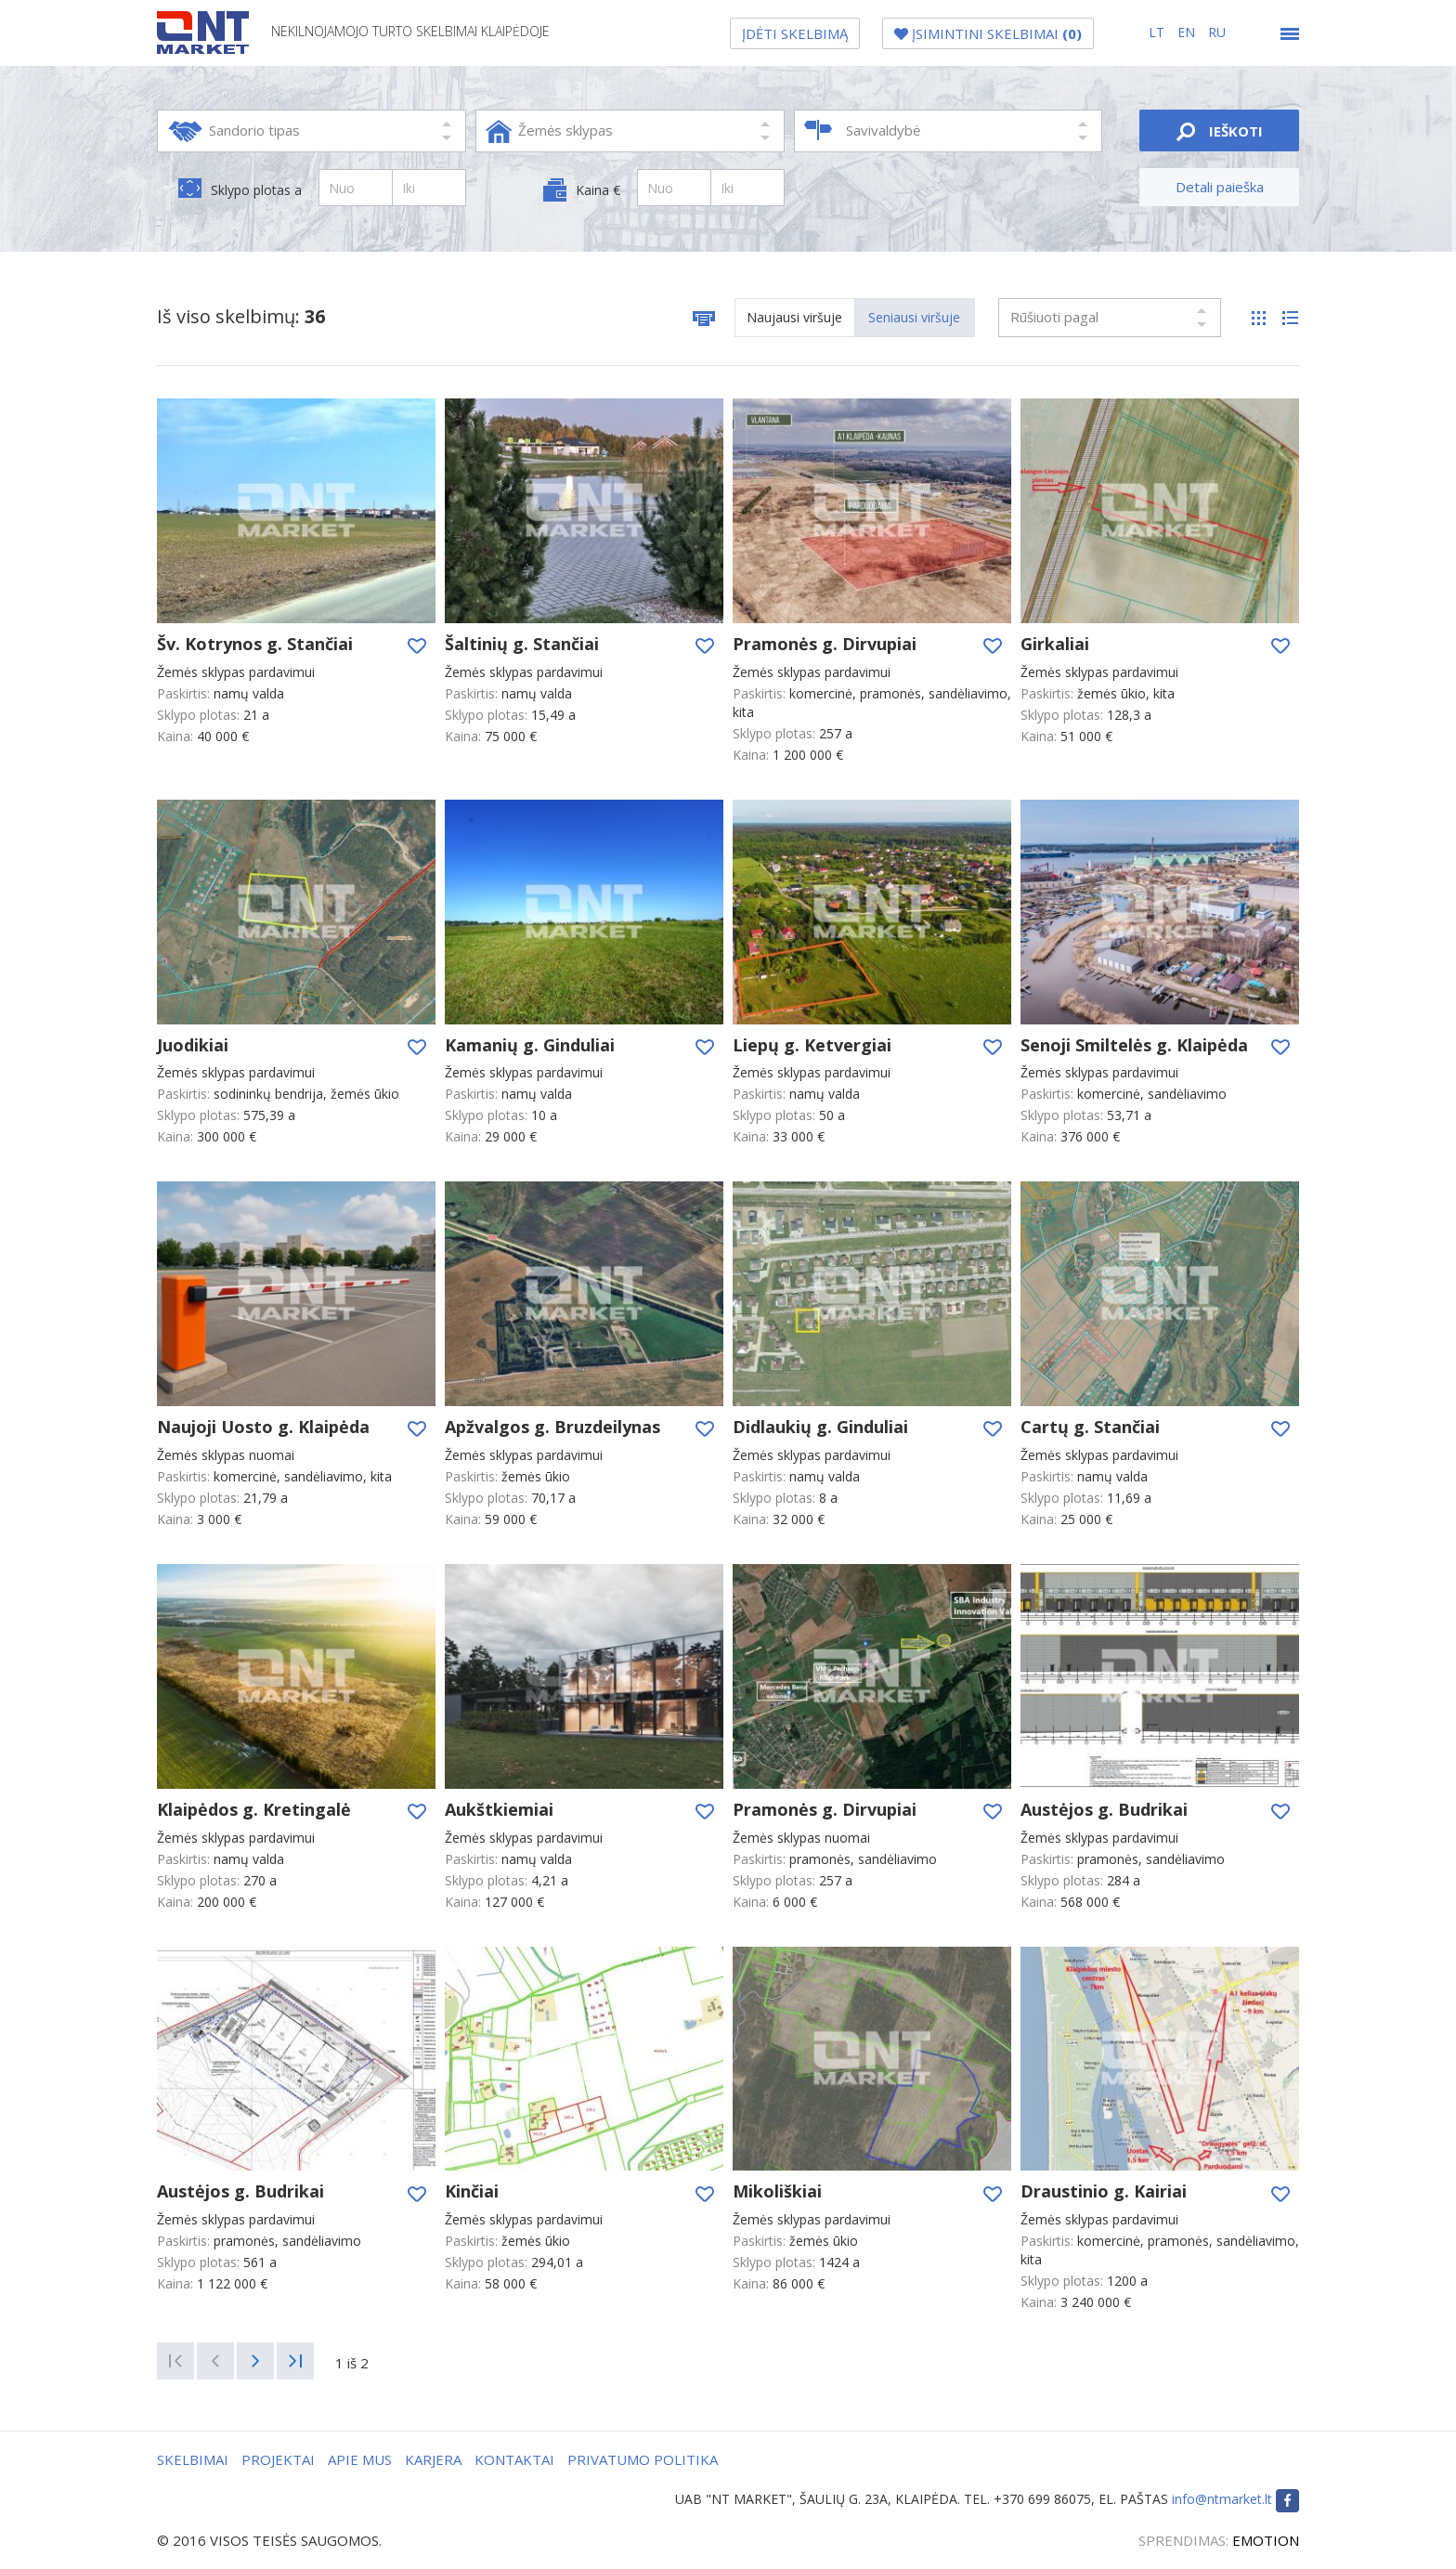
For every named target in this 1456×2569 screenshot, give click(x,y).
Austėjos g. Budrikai (1104, 1809)
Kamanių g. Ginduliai (530, 1045)
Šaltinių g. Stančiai (522, 643)
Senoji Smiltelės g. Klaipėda (1134, 1045)
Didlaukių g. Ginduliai (820, 1426)
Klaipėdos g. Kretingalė (254, 1809)
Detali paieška (1220, 186)
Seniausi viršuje (914, 317)
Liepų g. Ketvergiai (812, 1045)
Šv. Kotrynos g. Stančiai (255, 643)
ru (1217, 32)
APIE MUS (360, 2459)
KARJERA (433, 2459)
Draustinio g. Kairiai (1103, 2191)
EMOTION (1265, 2540)
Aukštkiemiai (499, 1809)
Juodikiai (192, 1045)
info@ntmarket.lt (1222, 2499)
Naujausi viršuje (794, 317)
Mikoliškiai (777, 2191)
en (1188, 32)
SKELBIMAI (192, 2459)
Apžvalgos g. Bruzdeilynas (552, 1426)
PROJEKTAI (278, 2459)
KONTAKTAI (514, 2459)
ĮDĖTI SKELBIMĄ (795, 33)
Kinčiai (472, 2191)
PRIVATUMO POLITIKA (642, 2459)
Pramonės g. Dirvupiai (824, 643)
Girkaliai (1054, 643)
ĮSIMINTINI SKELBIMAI (988, 33)
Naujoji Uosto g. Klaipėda (263, 1426)
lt (1158, 32)
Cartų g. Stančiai (1090, 1426)
